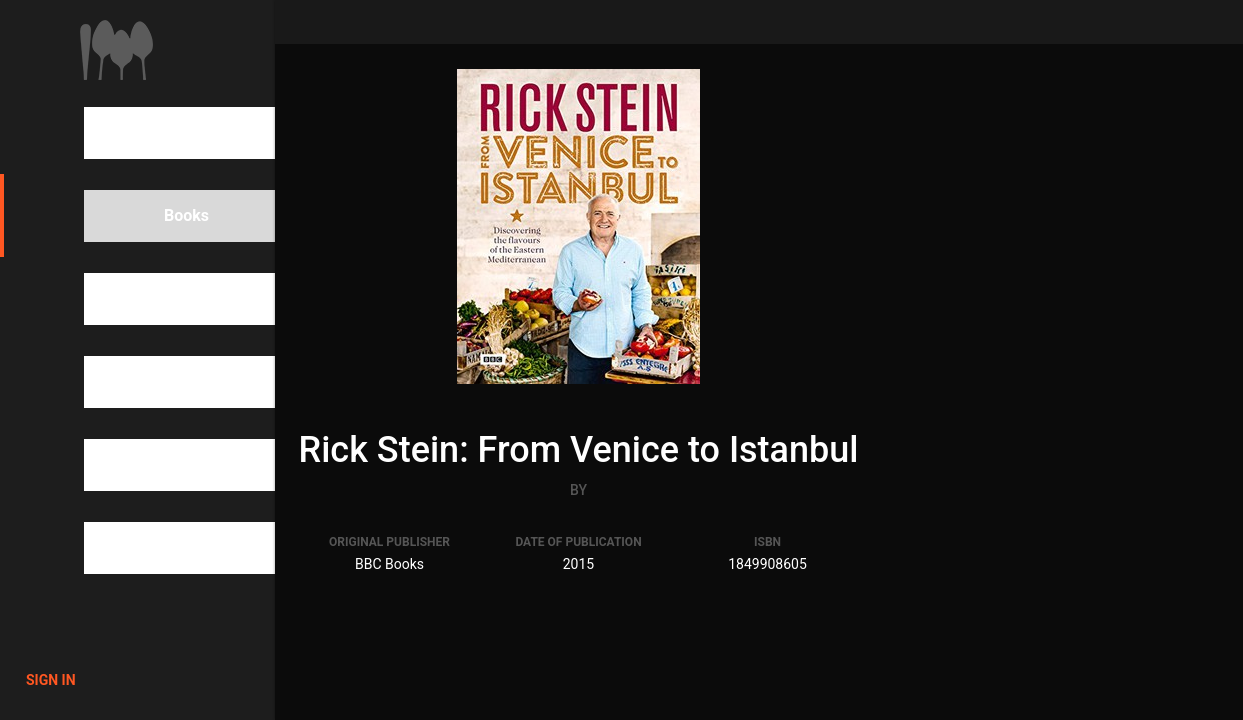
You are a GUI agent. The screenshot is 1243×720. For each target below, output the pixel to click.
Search (154, 133)
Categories (168, 382)
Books (152, 216)
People (154, 299)
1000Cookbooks (116, 50)
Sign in (51, 680)
